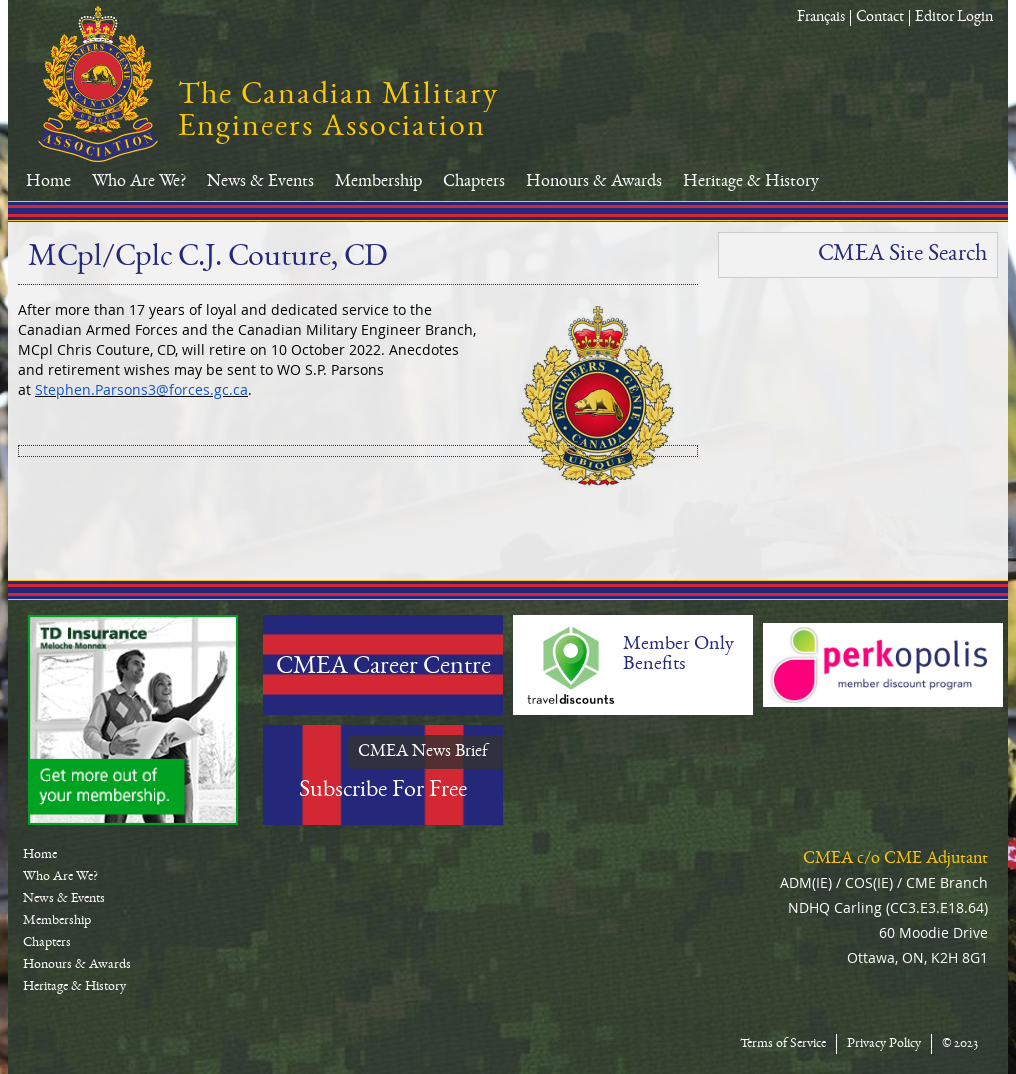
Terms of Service (783, 1044)
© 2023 (960, 1044)
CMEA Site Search (902, 255)
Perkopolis (883, 665)
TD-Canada (133, 720)
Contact (880, 18)
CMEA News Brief (423, 752)
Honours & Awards (594, 182)
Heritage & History (751, 182)
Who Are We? (139, 182)
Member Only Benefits (678, 655)
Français (821, 18)
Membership (378, 182)
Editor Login (954, 18)
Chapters (474, 182)
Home (48, 182)
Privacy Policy (884, 1044)
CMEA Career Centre (383, 668)
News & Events (260, 182)
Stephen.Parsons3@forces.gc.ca (141, 389)
